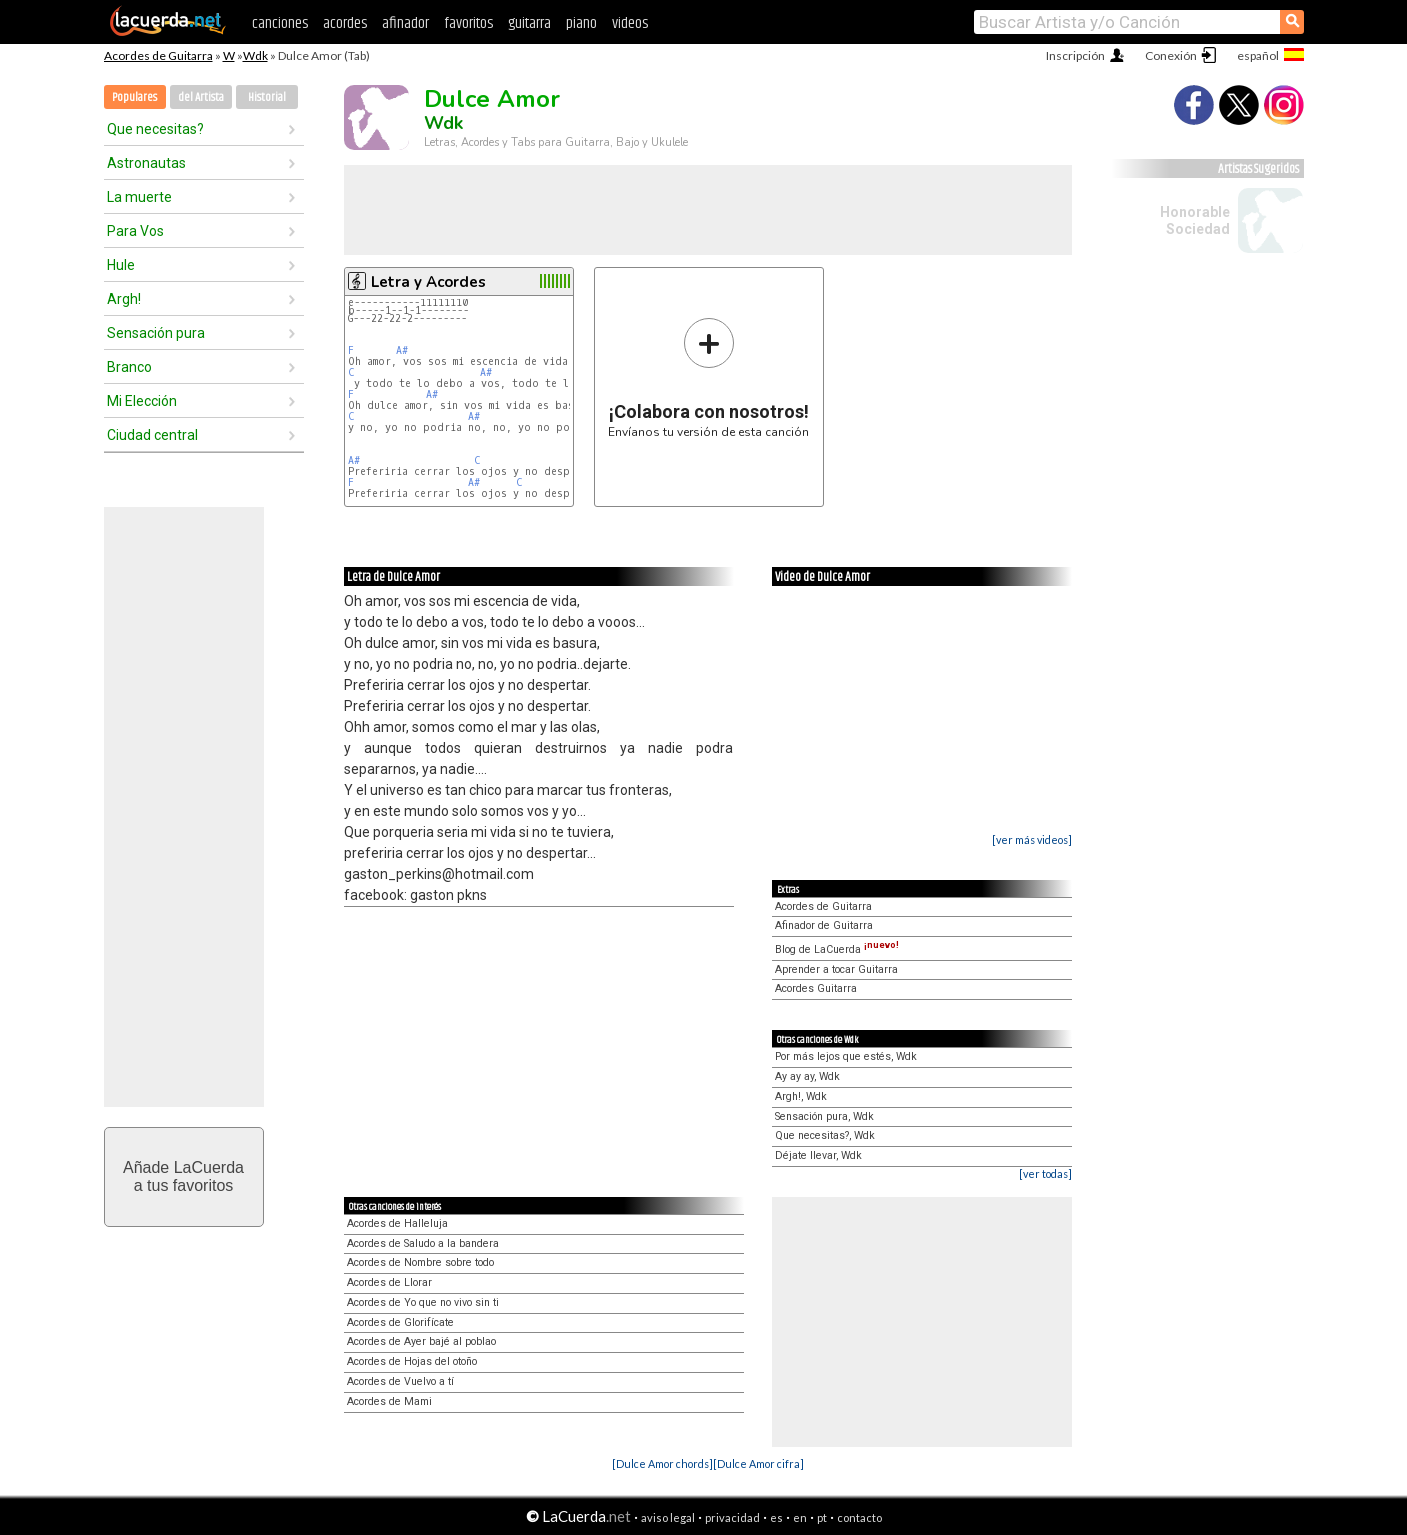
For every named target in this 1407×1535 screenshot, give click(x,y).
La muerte (139, 197)
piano (581, 23)
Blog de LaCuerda (837, 949)
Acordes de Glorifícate (400, 1322)
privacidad (732, 1517)
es (776, 1517)
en (800, 1517)
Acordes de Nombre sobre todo (420, 1262)
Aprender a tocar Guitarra (836, 969)
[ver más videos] (1032, 839)
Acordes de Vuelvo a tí (400, 1381)
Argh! (124, 299)
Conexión (1171, 55)
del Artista (201, 97)
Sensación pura (156, 333)
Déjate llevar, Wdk (818, 1155)
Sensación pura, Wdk (824, 1116)
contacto (859, 1517)
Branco (129, 367)
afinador (405, 23)
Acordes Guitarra (816, 988)
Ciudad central (152, 435)
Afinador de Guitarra (824, 925)
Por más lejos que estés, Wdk (846, 1056)
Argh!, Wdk (801, 1096)
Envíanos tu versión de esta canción (708, 377)
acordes (345, 23)
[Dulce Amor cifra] (758, 1463)
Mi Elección (142, 401)
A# (402, 350)
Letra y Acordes (428, 282)
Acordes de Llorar (389, 1282)
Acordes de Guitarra (158, 55)
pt (822, 1517)
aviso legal (668, 1517)
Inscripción (1075, 55)
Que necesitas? (155, 129)
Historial (267, 97)
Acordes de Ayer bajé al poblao (421, 1341)
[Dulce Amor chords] (662, 1463)
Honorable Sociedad (1195, 220)
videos (630, 23)
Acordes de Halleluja (397, 1223)
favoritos (468, 23)
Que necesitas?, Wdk (825, 1135)
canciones (280, 23)
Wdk (255, 55)
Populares (134, 97)
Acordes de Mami (389, 1401)
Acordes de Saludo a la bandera (423, 1243)
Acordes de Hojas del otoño (412, 1361)
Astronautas (146, 163)
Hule (121, 265)
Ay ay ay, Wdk (807, 1076)
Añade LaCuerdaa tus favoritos (183, 1176)
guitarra (529, 23)
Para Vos (135, 231)
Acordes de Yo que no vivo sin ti (423, 1302)
